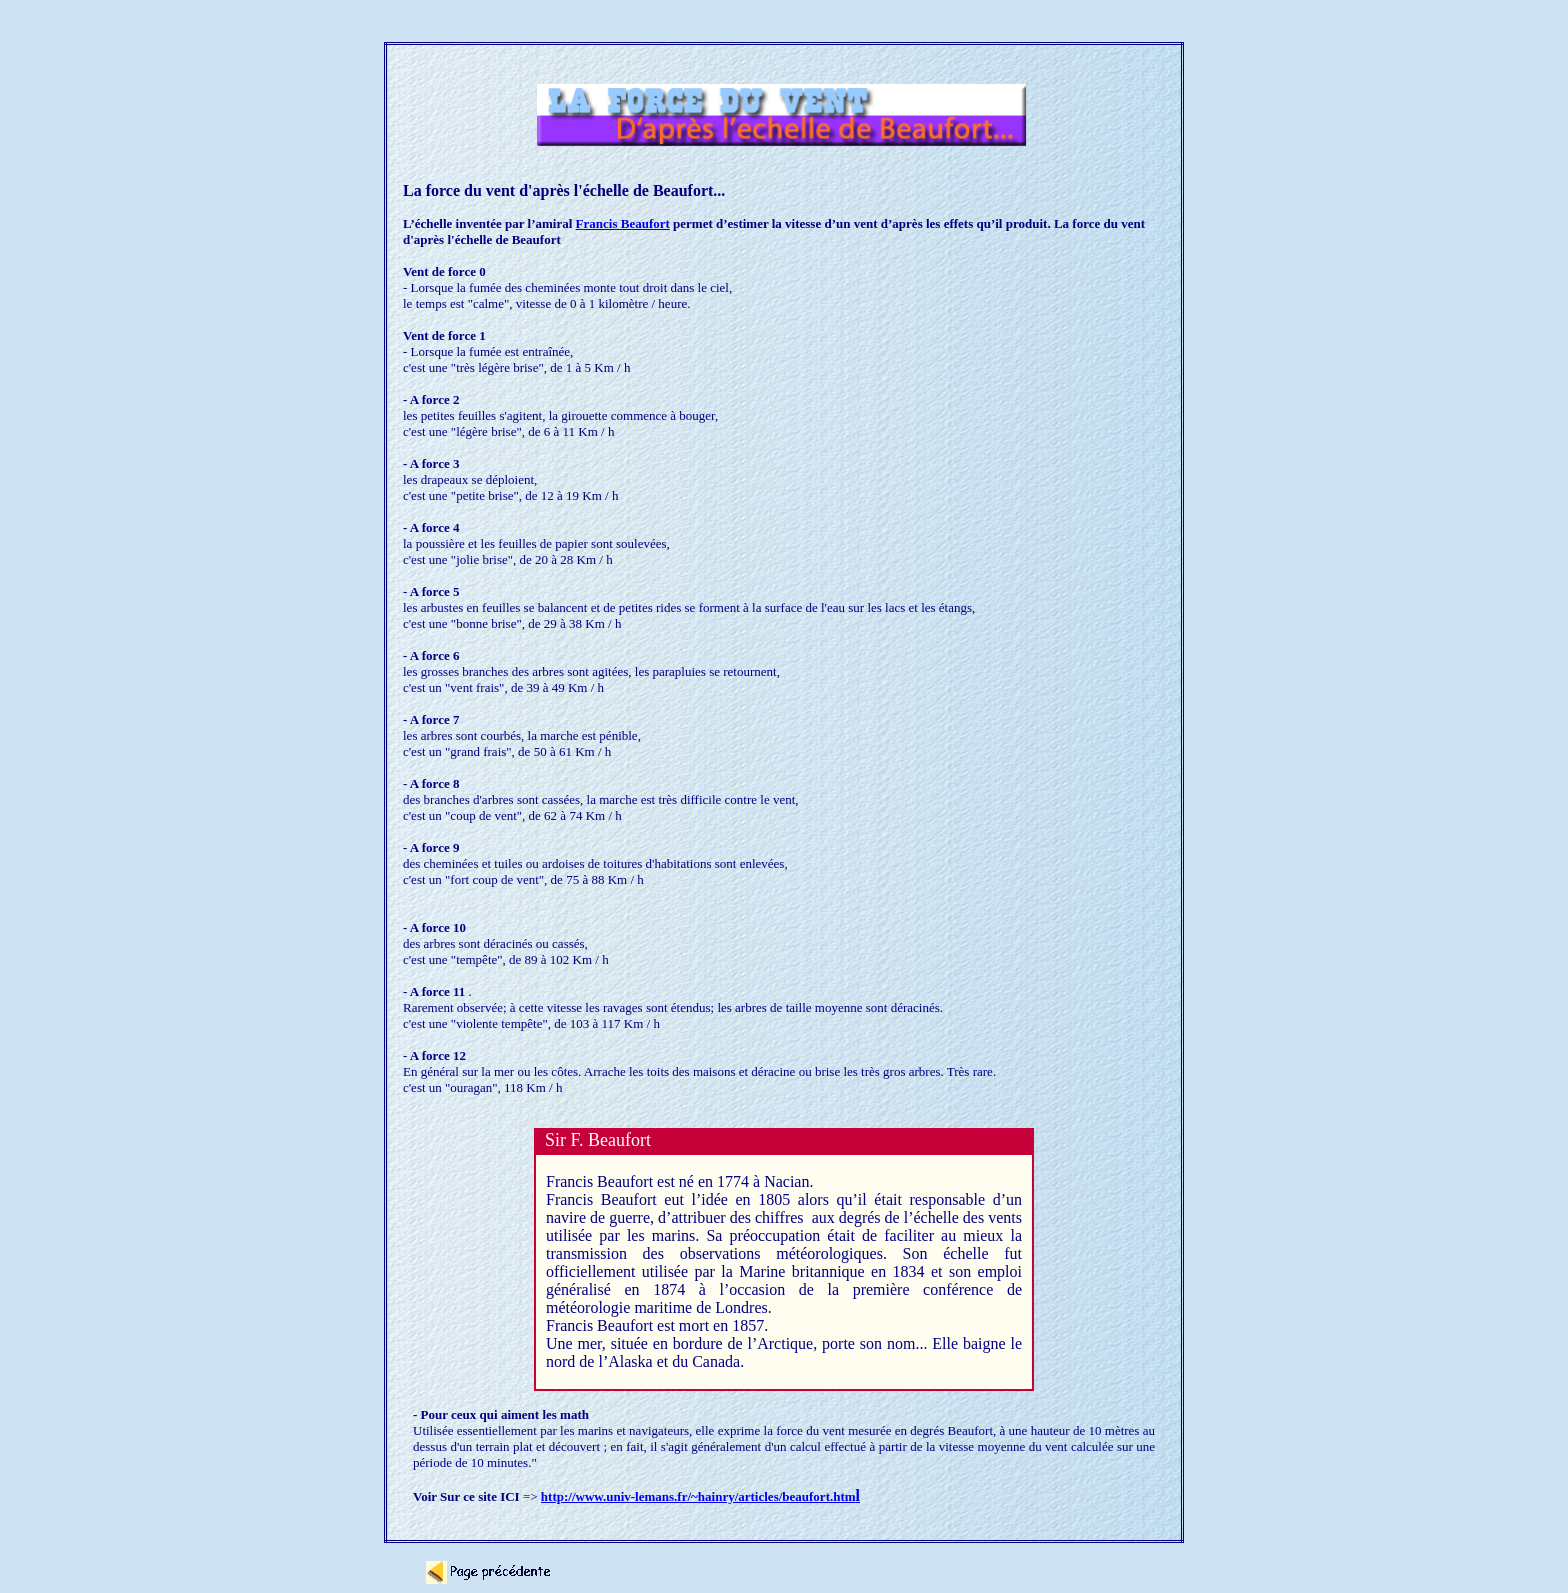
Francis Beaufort (623, 223)
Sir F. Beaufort (598, 1140)
